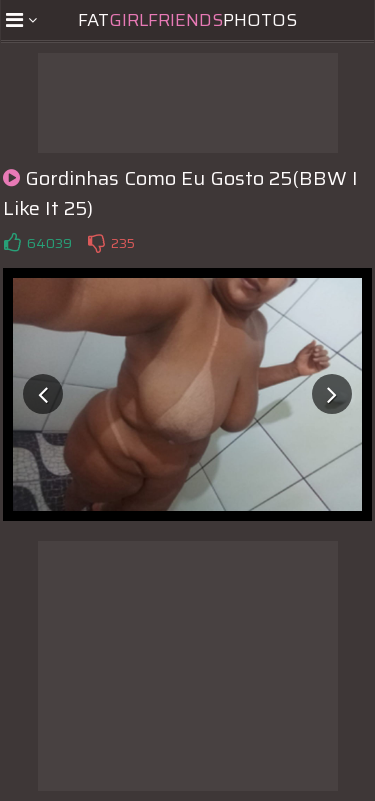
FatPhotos (187, 20)
